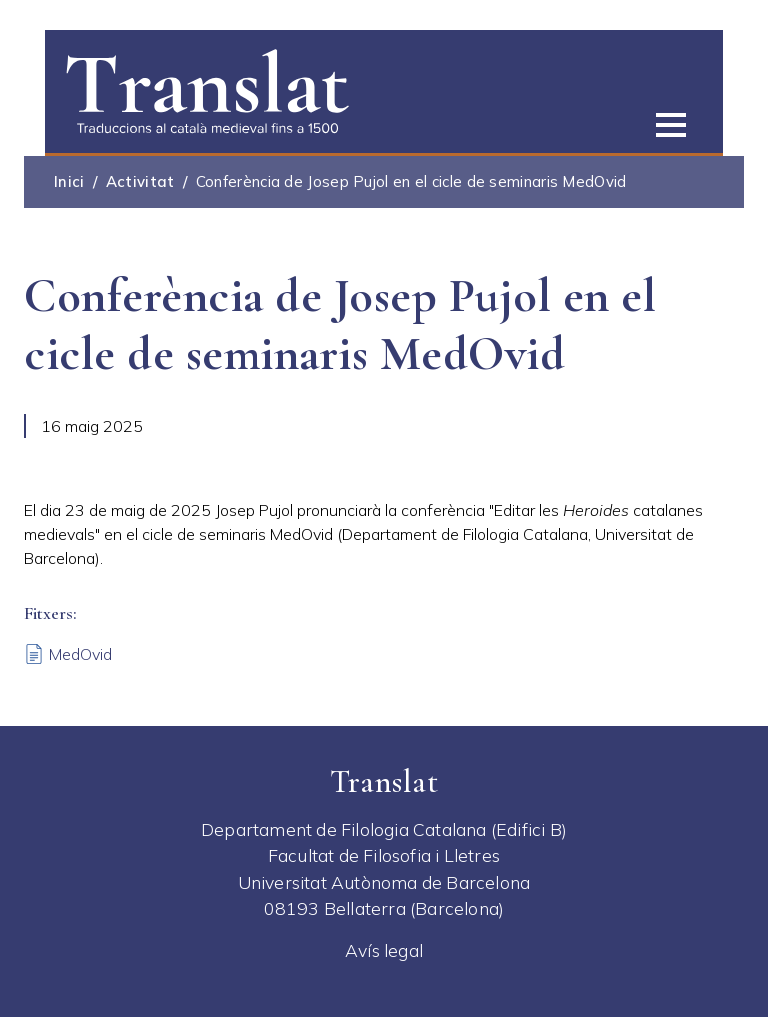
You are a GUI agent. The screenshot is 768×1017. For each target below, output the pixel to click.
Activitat (140, 181)
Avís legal (384, 950)
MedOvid (80, 654)
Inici (69, 181)
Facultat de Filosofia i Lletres (384, 855)
